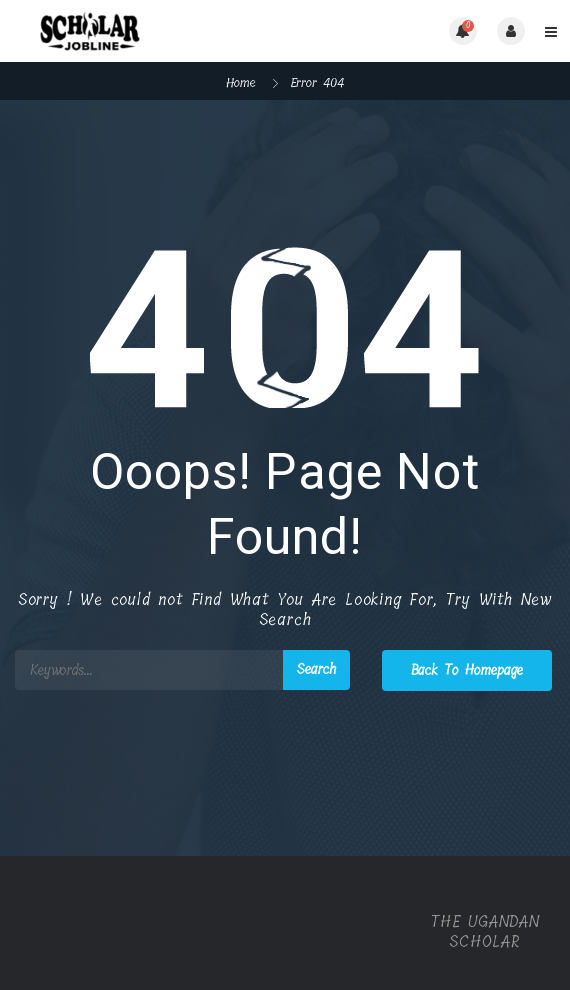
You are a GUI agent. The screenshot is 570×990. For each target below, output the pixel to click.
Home (241, 82)
